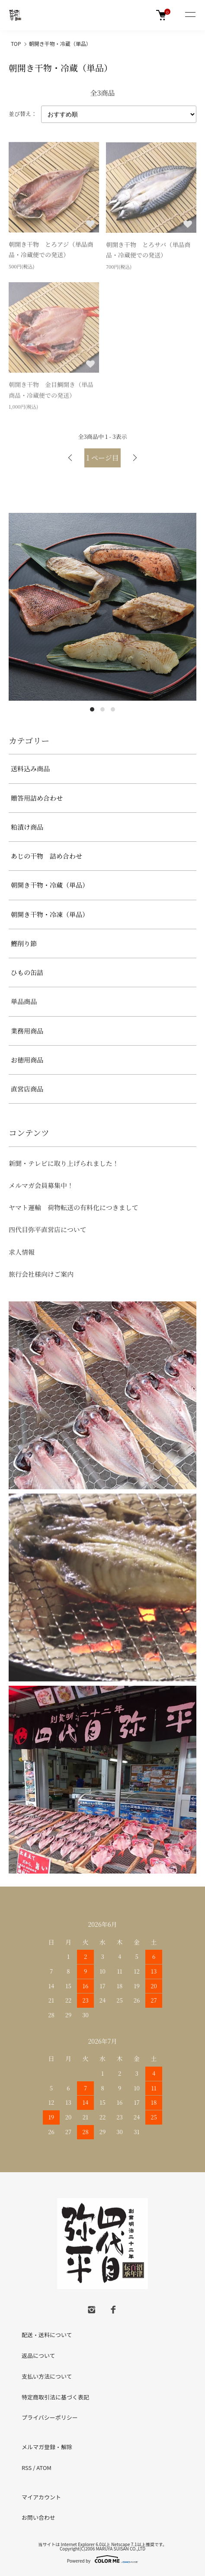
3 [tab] (113, 709)
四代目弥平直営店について (47, 1229)
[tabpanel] (102, 607)
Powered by (102, 2559)
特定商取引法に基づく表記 (55, 2397)
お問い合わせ (38, 2517)
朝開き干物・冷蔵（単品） (60, 43)
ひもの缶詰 (27, 972)
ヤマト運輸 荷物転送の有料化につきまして (73, 1207)
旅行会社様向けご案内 (41, 1273)
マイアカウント (41, 2497)
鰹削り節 (24, 943)
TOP (16, 43)
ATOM (43, 2467)
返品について (38, 2355)
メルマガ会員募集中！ (41, 1185)
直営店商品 (27, 1088)
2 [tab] (102, 709)
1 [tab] (92, 709)
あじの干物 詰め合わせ (46, 855)
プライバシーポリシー (50, 2417)
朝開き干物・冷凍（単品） (50, 914)
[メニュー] (190, 15)
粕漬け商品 (27, 826)
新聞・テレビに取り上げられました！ (64, 1163)
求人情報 (22, 1251)
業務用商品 (27, 1030)
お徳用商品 (27, 1059)
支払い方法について (47, 2376)
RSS (27, 2467)
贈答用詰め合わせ (37, 797)
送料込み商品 (30, 768)
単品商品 (24, 1001)
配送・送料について (47, 2335)
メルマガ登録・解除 (47, 2447)
